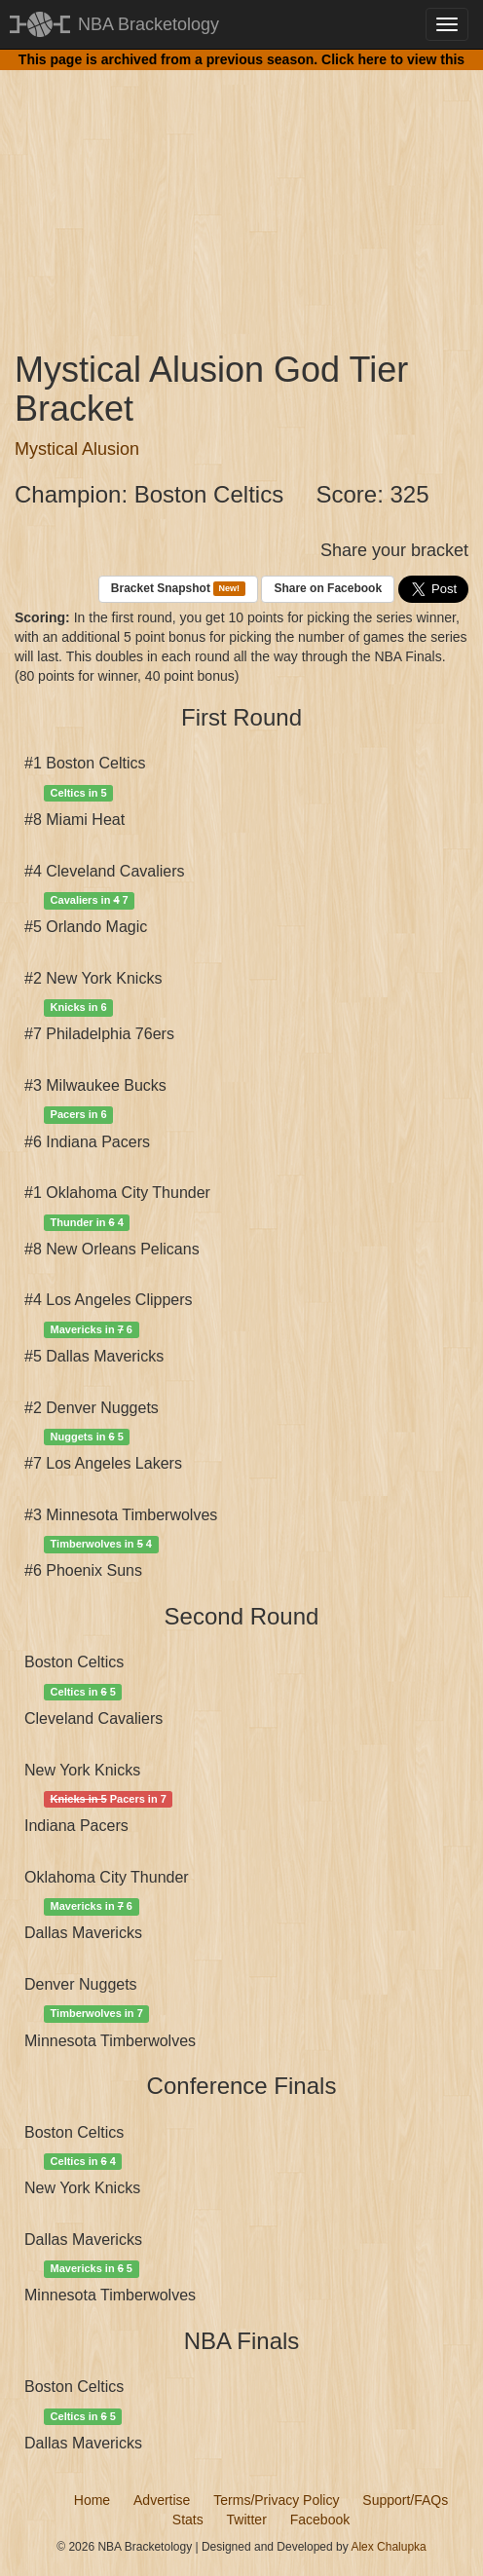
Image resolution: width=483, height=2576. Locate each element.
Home (92, 2500)
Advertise (161, 2500)
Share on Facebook (328, 588)
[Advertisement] (241, 194)
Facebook (320, 2519)
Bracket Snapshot (178, 588)
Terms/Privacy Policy (276, 2500)
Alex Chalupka (388, 2547)
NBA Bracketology (148, 24)
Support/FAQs (405, 2500)
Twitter (247, 2519)
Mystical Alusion (77, 449)
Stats (188, 2519)
